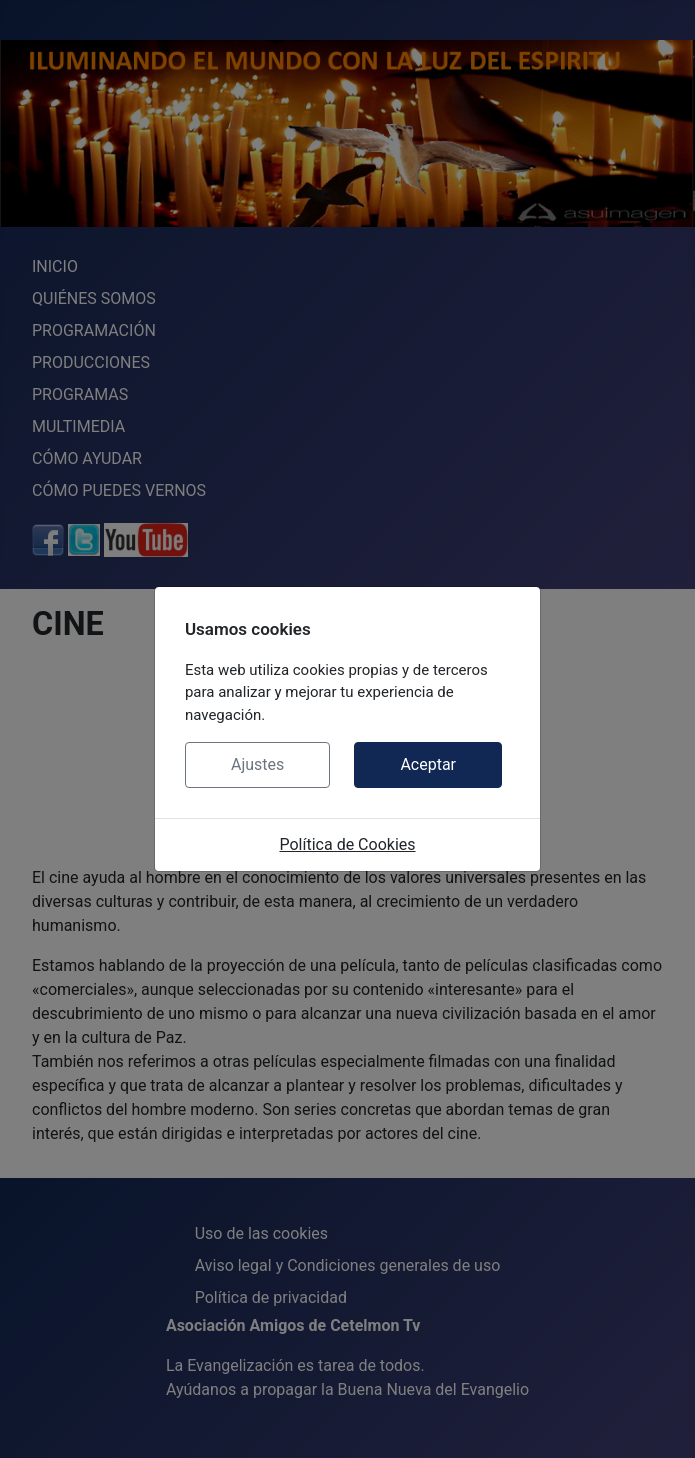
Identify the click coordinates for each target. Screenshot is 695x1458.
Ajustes (257, 764)
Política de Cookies (347, 844)
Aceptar (428, 764)
